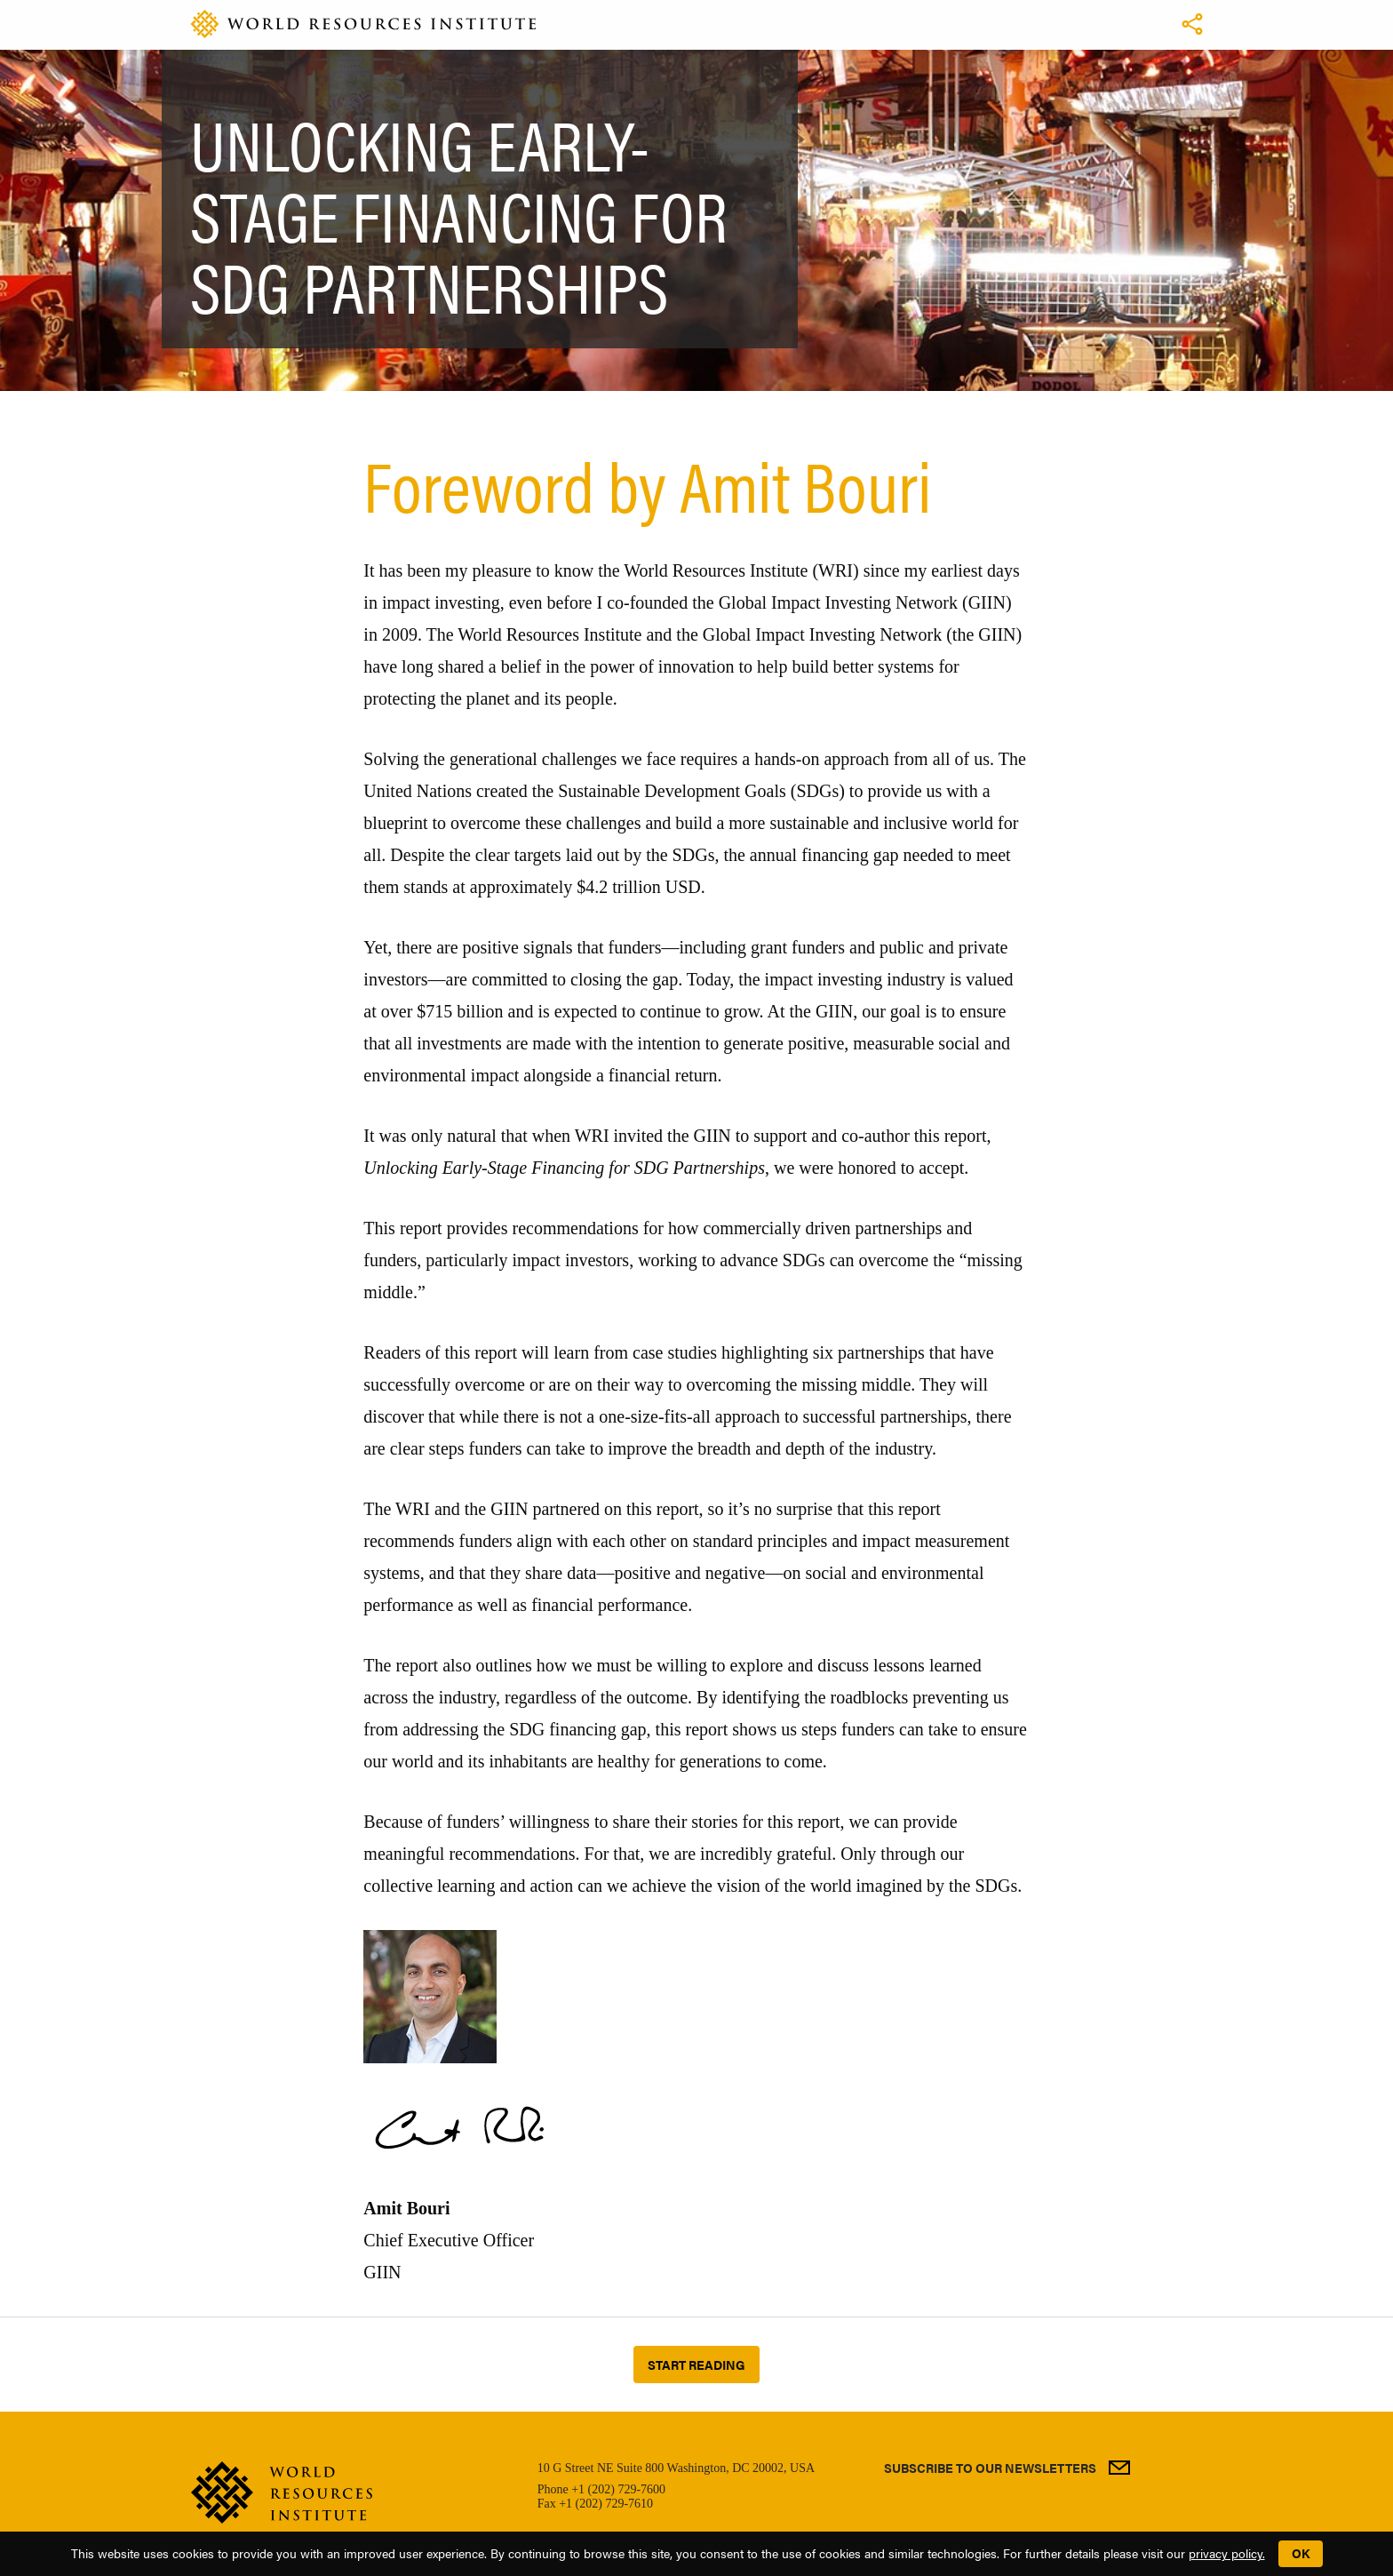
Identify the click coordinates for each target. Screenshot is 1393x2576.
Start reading (696, 2364)
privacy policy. (1227, 2553)
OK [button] (1300, 2553)
